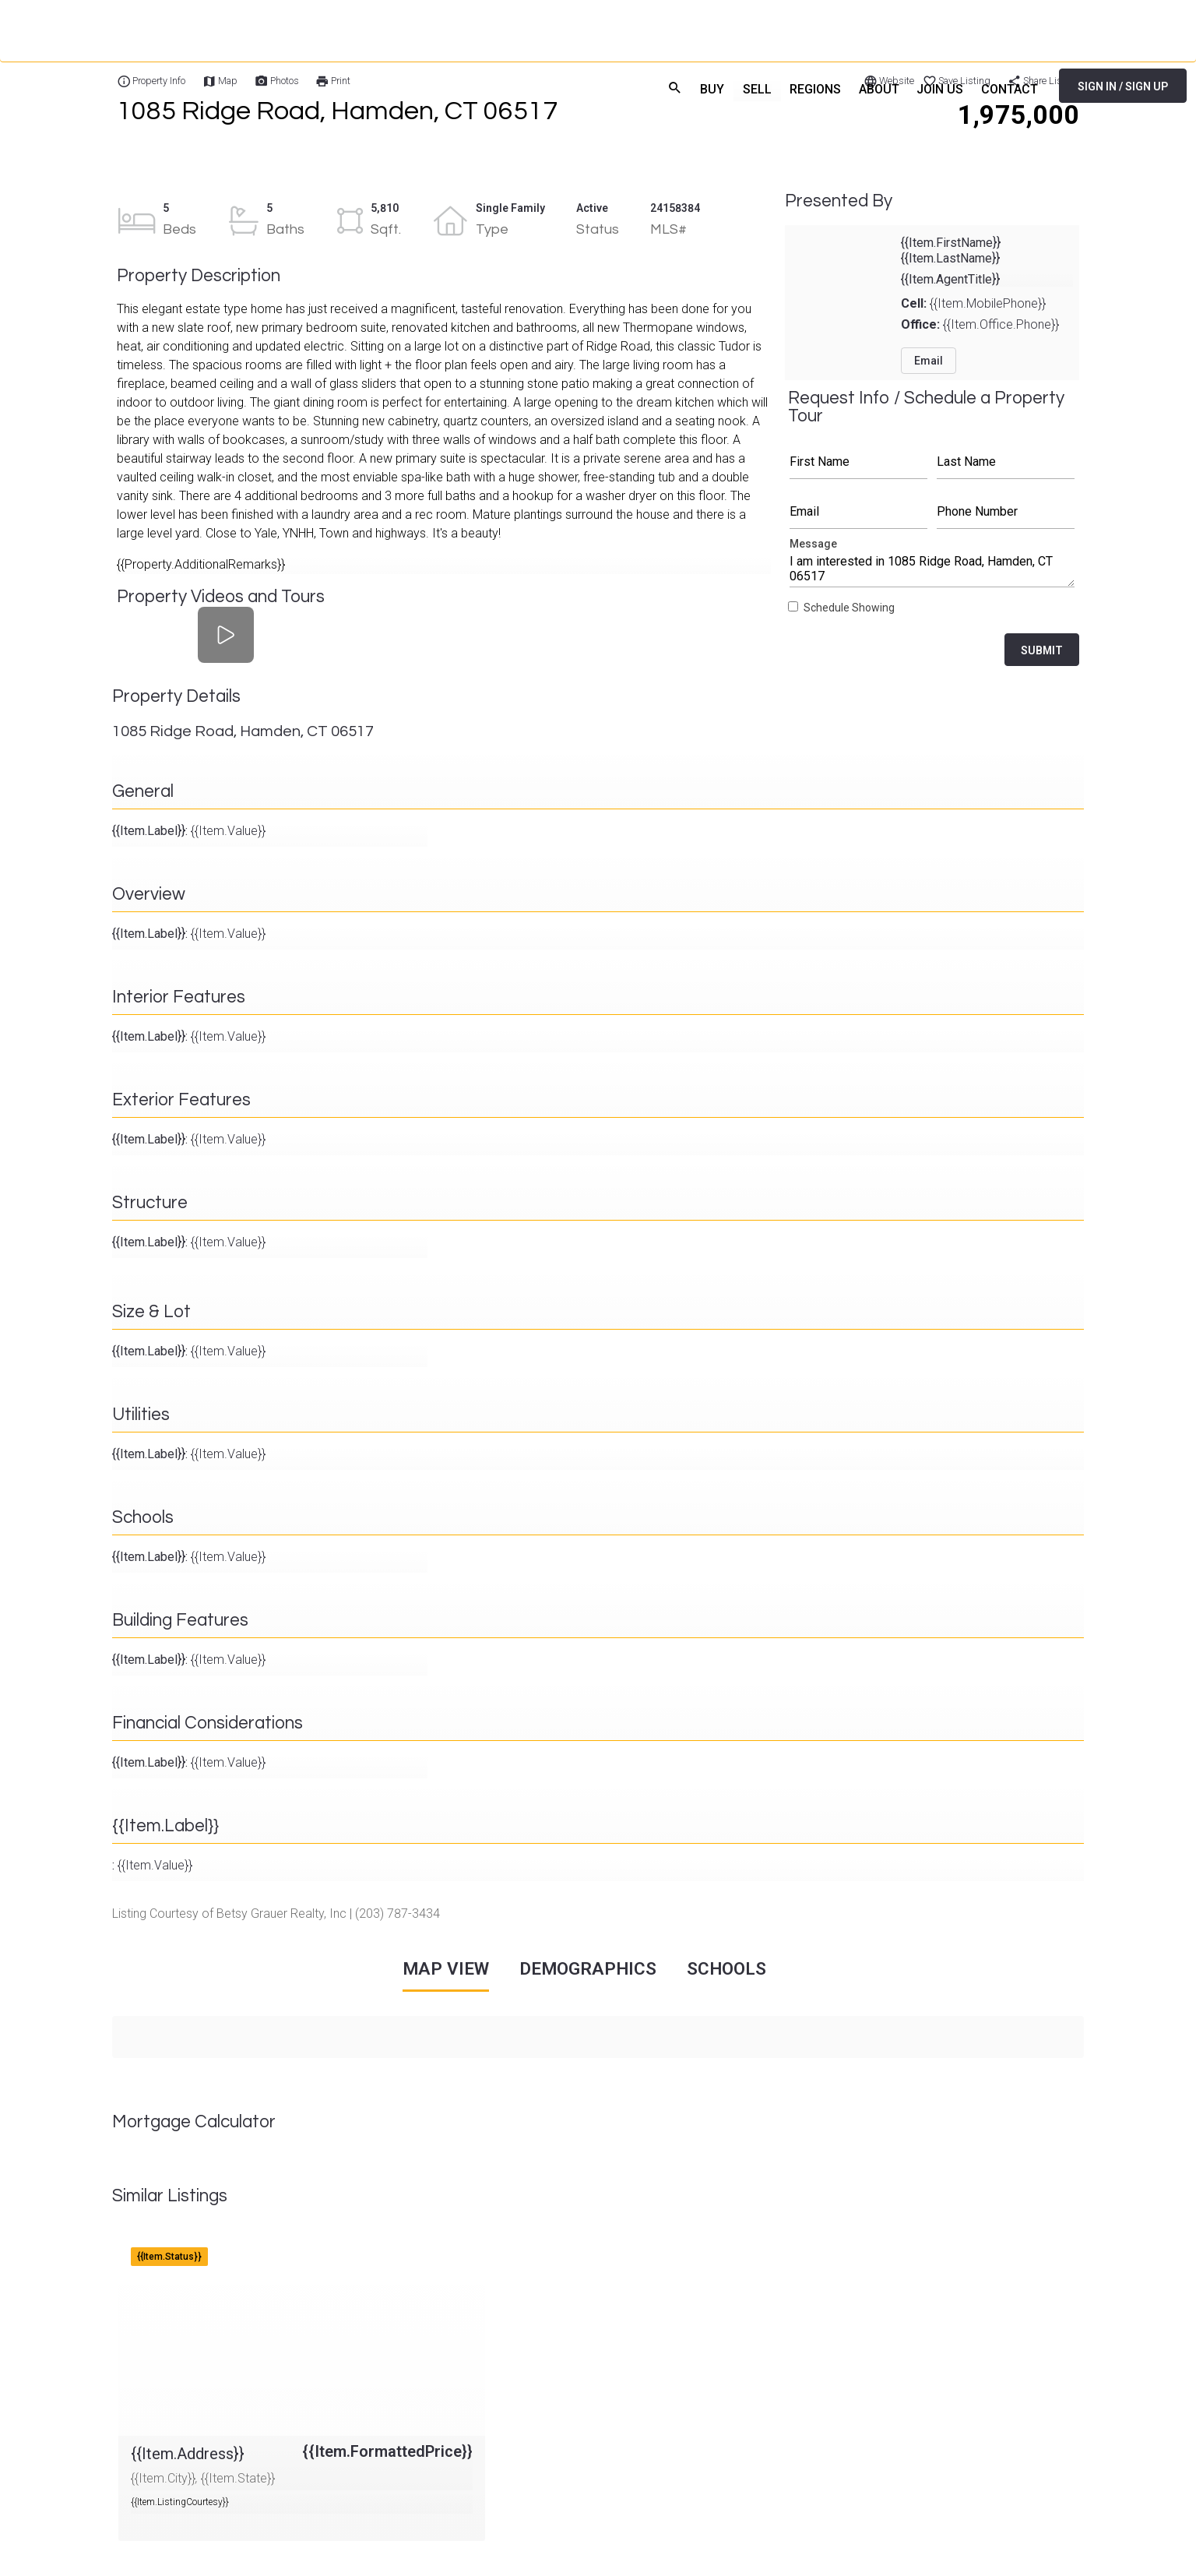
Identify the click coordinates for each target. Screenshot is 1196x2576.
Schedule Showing (849, 607)
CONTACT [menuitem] (1008, 88)
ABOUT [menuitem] (875, 88)
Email (858, 512)
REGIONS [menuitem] (809, 88)
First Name (858, 462)
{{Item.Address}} (163, 2243)
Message (932, 566)
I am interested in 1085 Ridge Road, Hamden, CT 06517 (932, 566)
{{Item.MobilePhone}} (973, 303)
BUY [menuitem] (705, 88)
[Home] (119, 85)
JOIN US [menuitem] (937, 88)
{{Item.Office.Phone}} (980, 324)
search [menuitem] (666, 86)
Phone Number (1006, 512)
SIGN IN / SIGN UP (1123, 86)
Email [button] (928, 360)
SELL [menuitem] (750, 88)
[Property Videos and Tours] (226, 634)
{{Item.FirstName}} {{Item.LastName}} (951, 250)
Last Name (1006, 462)
